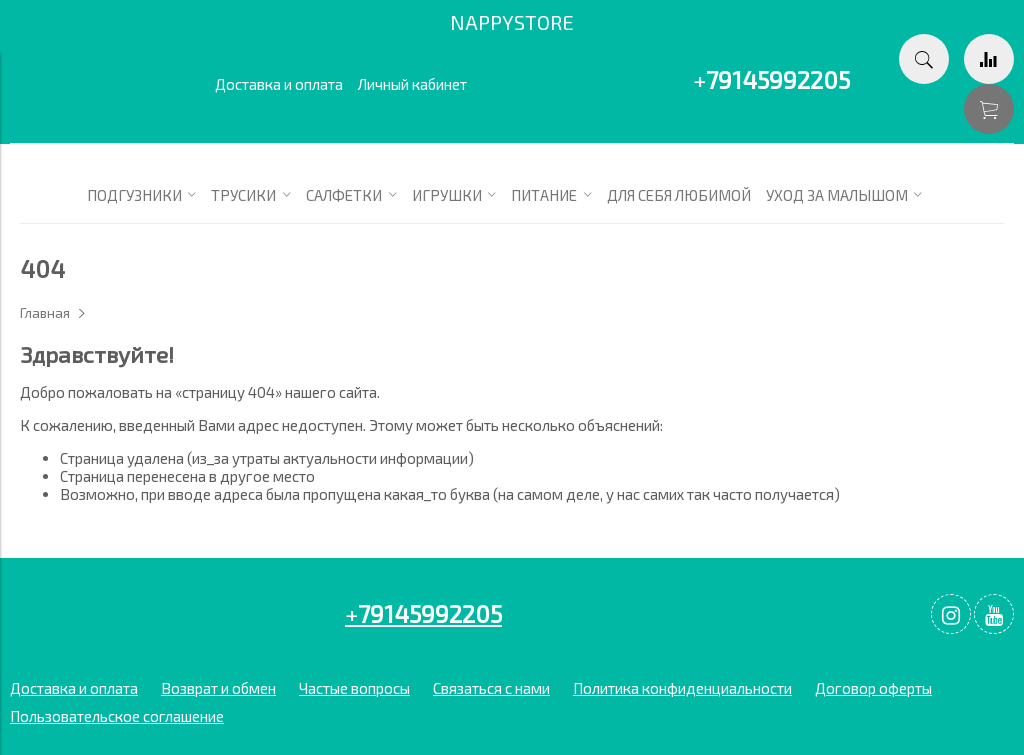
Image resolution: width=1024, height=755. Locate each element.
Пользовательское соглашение (117, 716)
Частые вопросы (354, 688)
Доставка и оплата (279, 84)
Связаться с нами (491, 688)
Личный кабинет (412, 84)
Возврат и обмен (218, 688)
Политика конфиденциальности (682, 688)
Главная (45, 313)
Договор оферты (873, 688)
